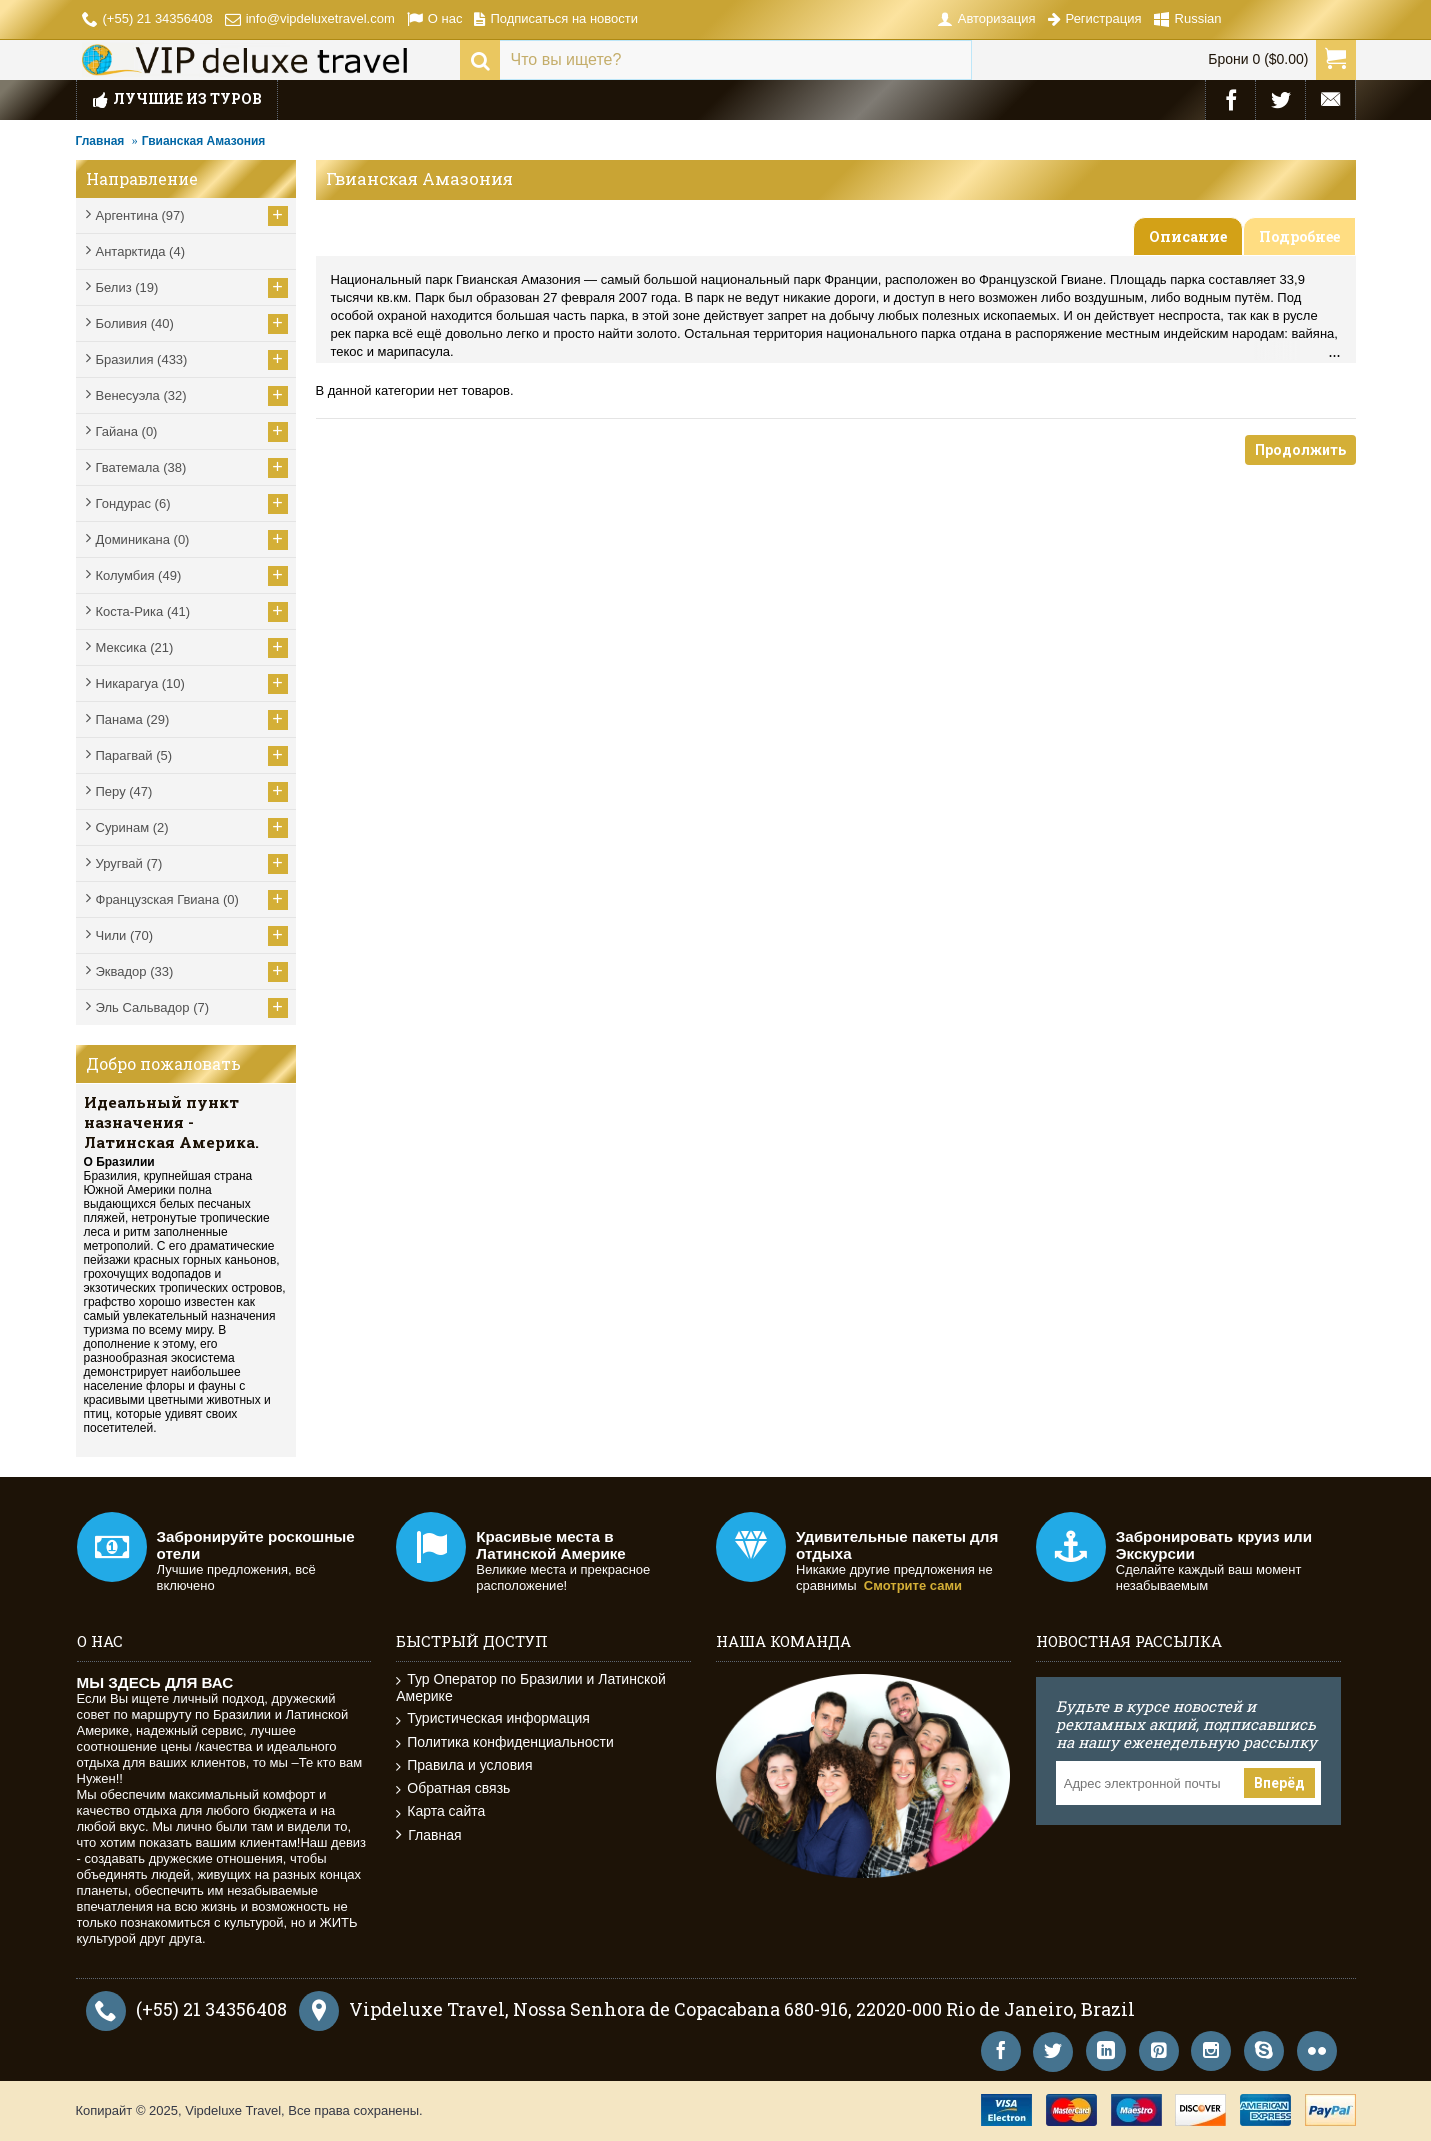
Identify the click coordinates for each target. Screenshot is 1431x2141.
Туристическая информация (493, 1718)
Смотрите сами (913, 1585)
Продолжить (1300, 450)
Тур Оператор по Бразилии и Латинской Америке (531, 1687)
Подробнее (1299, 236)
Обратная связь (453, 1788)
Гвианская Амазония (204, 141)
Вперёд (1279, 1783)
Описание (1188, 236)
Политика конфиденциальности (505, 1742)
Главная (100, 141)
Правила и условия (464, 1765)
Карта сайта (440, 1811)
